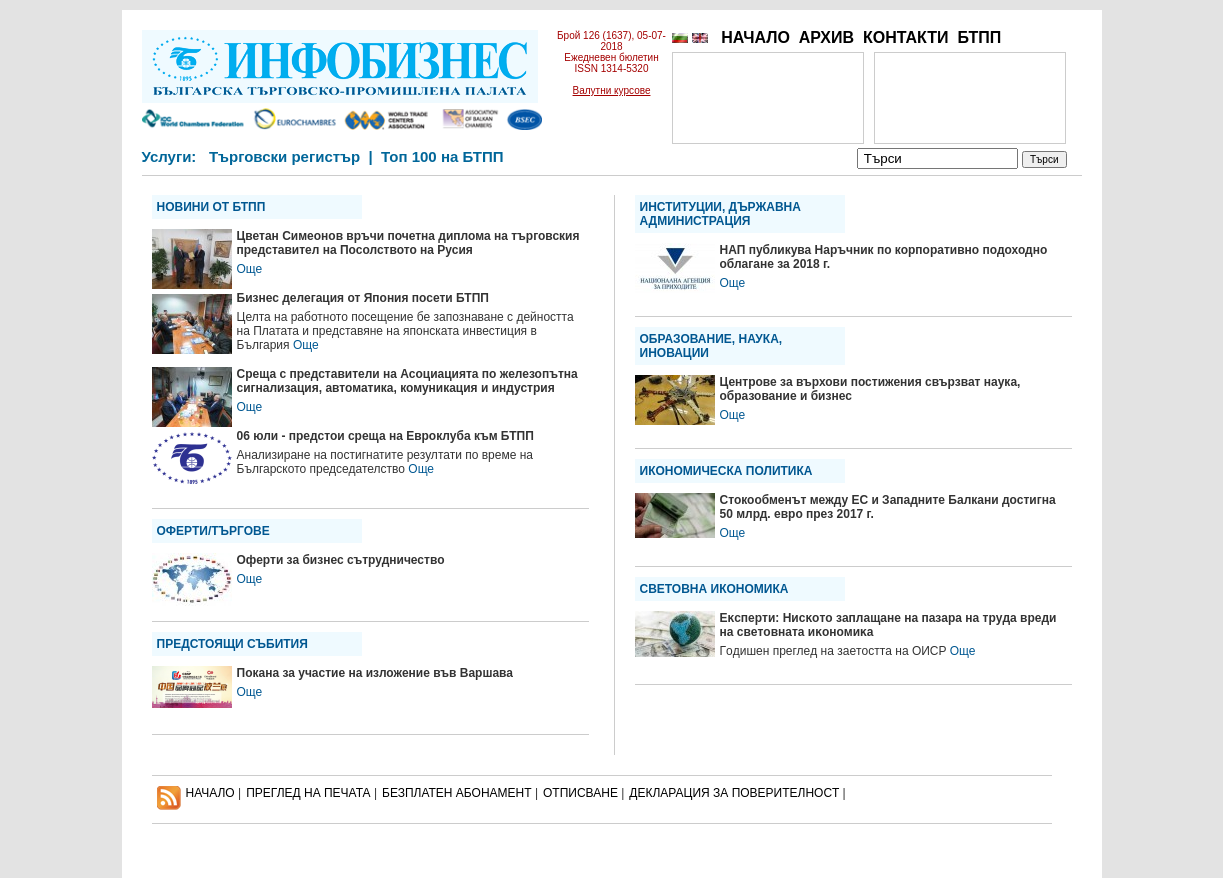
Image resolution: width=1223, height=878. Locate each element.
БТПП (979, 37)
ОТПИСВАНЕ (580, 793)
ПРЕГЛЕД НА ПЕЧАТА (308, 793)
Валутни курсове (612, 90)
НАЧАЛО (755, 37)
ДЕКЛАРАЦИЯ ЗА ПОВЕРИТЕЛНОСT (734, 793)
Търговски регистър (284, 156)
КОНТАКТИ (906, 37)
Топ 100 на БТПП (442, 156)
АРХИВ (826, 37)
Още (250, 269)
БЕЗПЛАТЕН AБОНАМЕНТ (457, 793)
